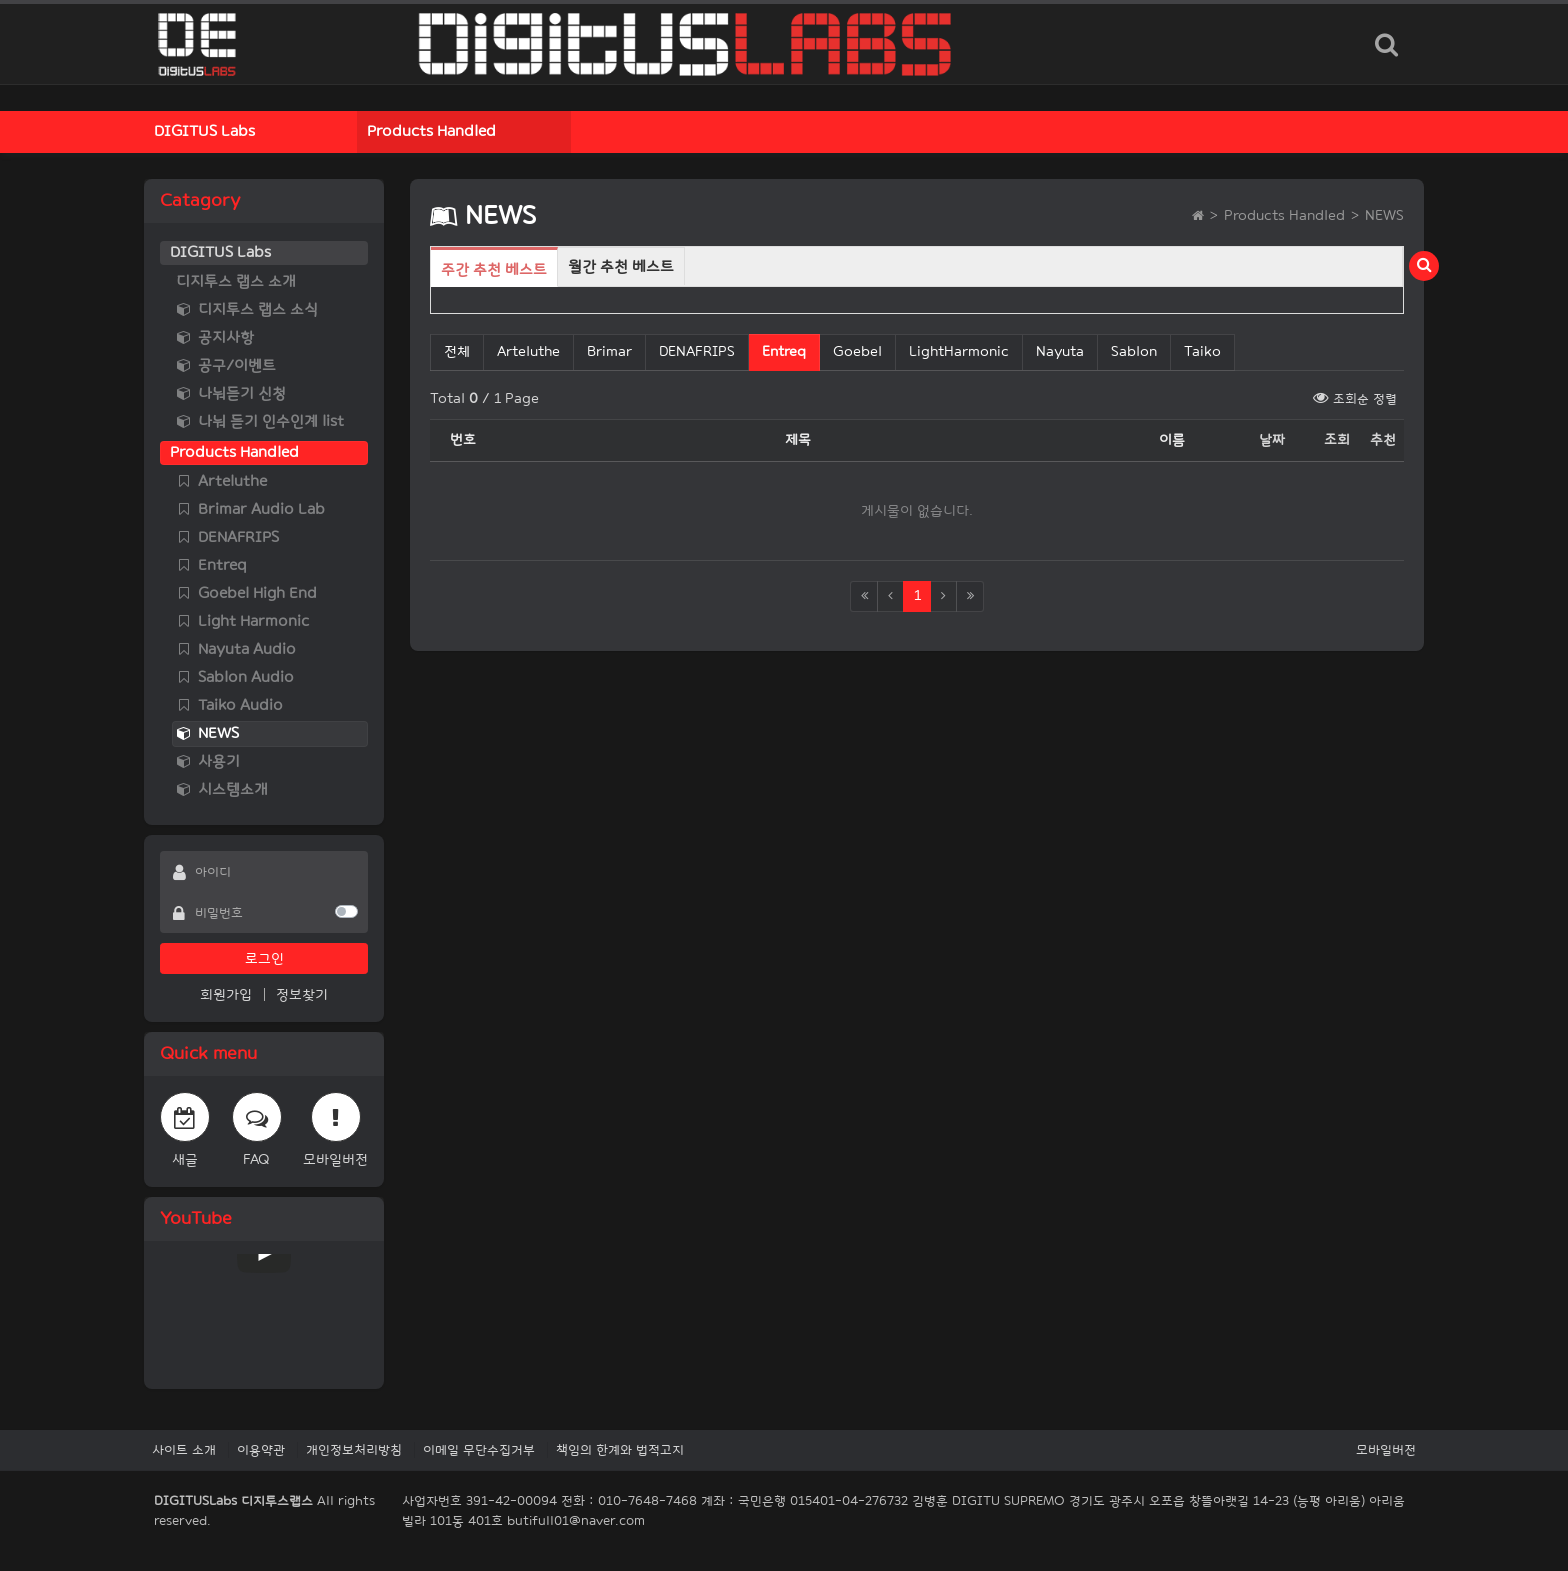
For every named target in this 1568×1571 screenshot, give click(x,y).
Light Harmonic (242, 621)
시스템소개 (222, 789)
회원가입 (226, 994)
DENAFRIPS (227, 537)
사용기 (208, 761)
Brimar (609, 352)
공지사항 (215, 337)
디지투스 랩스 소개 (236, 281)
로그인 (264, 958)
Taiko (1202, 352)
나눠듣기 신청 (231, 393)
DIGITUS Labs (204, 131)
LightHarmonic (959, 352)
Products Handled (431, 131)
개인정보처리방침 (354, 1450)
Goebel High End (246, 593)
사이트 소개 (184, 1450)
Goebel (857, 352)
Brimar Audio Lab (250, 509)
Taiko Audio (229, 705)
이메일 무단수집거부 (479, 1450)
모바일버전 (1386, 1450)
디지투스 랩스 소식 (247, 309)
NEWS (207, 733)
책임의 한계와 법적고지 (620, 1450)
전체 (457, 352)
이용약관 (261, 1450)
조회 (1337, 439)
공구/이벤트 (226, 365)
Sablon (1134, 352)
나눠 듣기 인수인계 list (260, 421)
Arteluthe (221, 481)
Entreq (211, 565)
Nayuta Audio (236, 649)
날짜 (1272, 439)
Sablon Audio (235, 677)
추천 (1383, 439)
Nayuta (1060, 352)
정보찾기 (302, 994)
